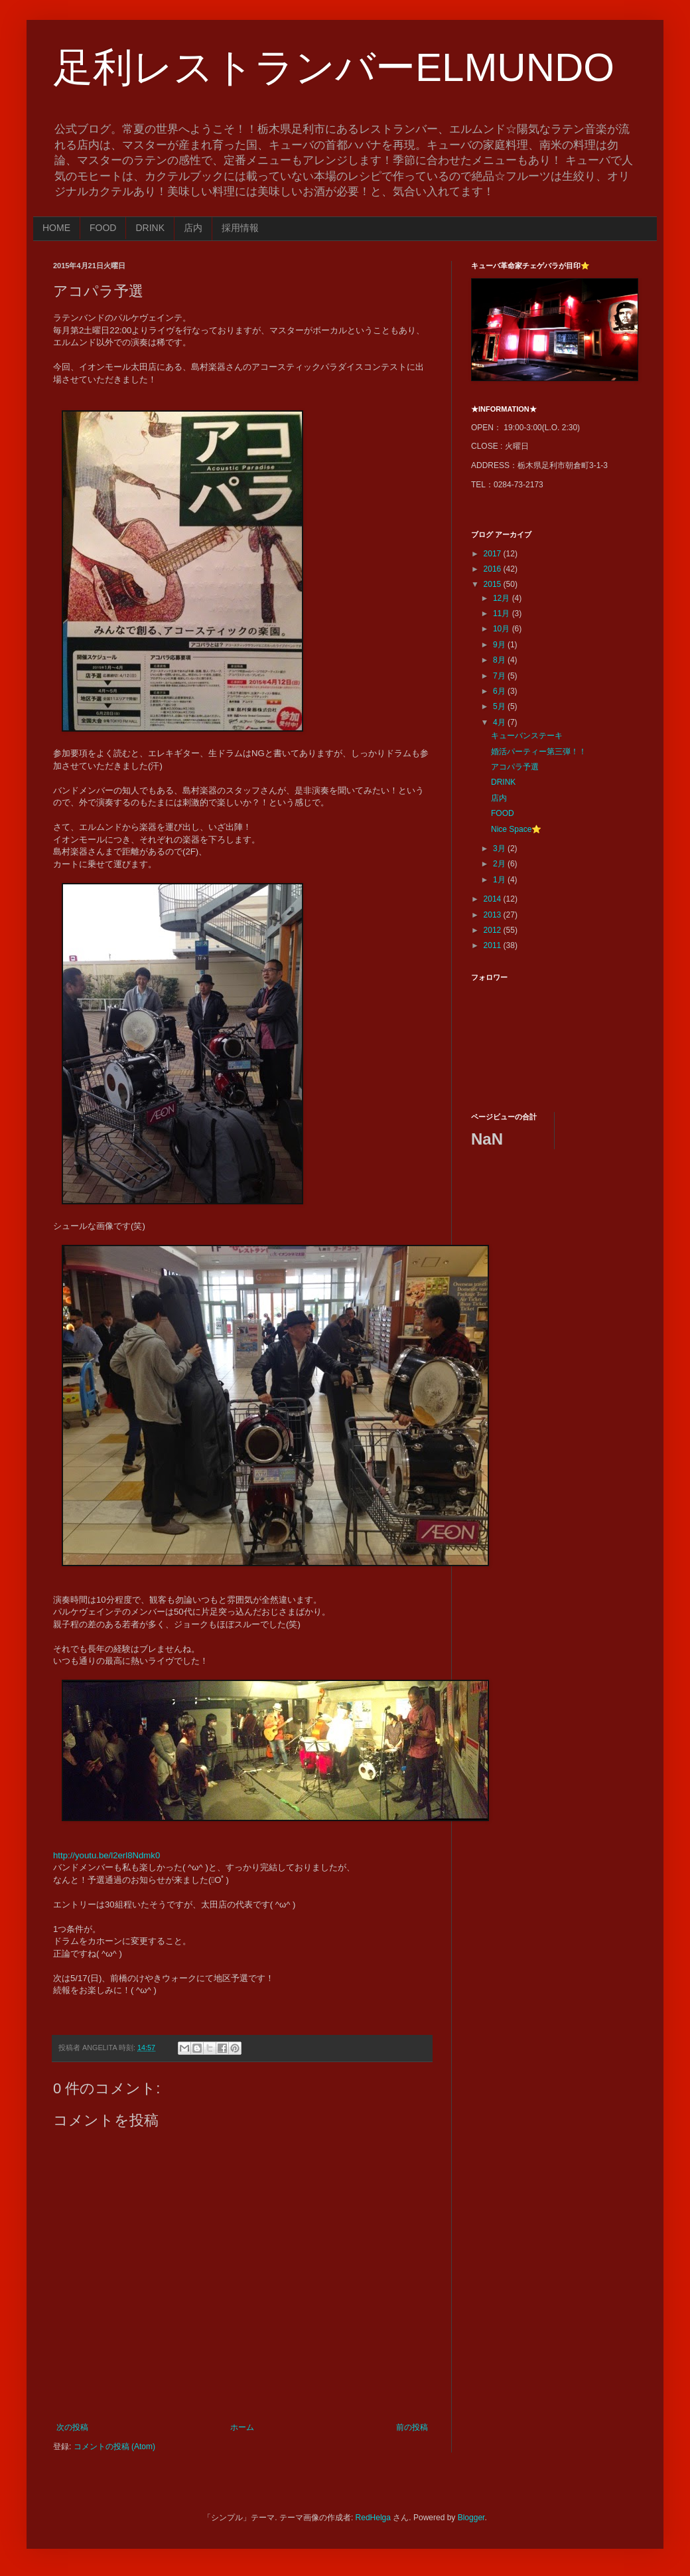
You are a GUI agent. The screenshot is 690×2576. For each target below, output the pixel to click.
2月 (500, 863)
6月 (500, 691)
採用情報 (240, 227)
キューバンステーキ (527, 735)
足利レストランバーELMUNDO (333, 67)
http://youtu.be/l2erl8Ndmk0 (106, 1855)
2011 (494, 945)
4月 (500, 722)
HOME (56, 227)
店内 (193, 227)
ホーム (242, 2427)
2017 (494, 553)
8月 (500, 660)
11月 (502, 613)
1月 (500, 879)
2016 (494, 569)
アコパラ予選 (515, 766)
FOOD (103, 227)
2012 (494, 930)
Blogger (471, 2517)
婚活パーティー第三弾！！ (538, 751)
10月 (502, 628)
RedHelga (373, 2517)
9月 (500, 644)
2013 (494, 915)
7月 (500, 676)
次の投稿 (72, 2427)
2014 (494, 899)
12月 (502, 598)
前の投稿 (412, 2427)
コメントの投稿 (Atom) (114, 2446)
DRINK (150, 227)
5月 (500, 706)
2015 (494, 584)
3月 (500, 848)
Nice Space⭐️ (516, 829)
